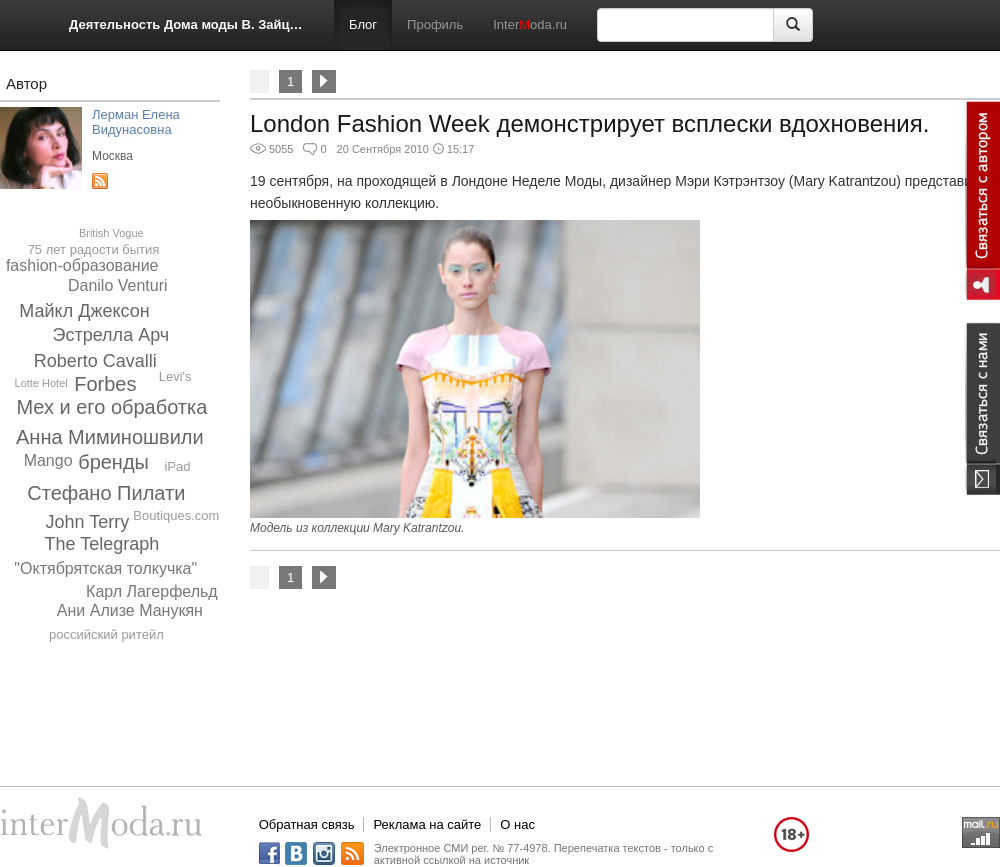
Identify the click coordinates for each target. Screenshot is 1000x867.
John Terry (88, 522)
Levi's (175, 376)
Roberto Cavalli (95, 361)
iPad (177, 466)
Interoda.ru (530, 24)
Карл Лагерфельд (152, 591)
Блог (363, 24)
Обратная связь (307, 824)
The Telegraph (101, 544)
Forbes (105, 384)
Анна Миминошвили (110, 437)
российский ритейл (106, 634)
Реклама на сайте (427, 824)
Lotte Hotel (41, 383)
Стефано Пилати (106, 493)
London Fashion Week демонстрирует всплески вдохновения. (589, 123)
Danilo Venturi (118, 285)
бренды (113, 462)
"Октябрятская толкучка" (105, 568)
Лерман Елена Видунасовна (136, 122)
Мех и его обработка (111, 407)
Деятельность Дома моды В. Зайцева (186, 24)
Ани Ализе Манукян (130, 610)
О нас (517, 824)
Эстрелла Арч (111, 335)
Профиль (435, 24)
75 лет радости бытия (94, 249)
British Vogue (111, 233)
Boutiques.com (176, 515)
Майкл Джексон (84, 311)
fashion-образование (82, 265)
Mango (48, 460)
